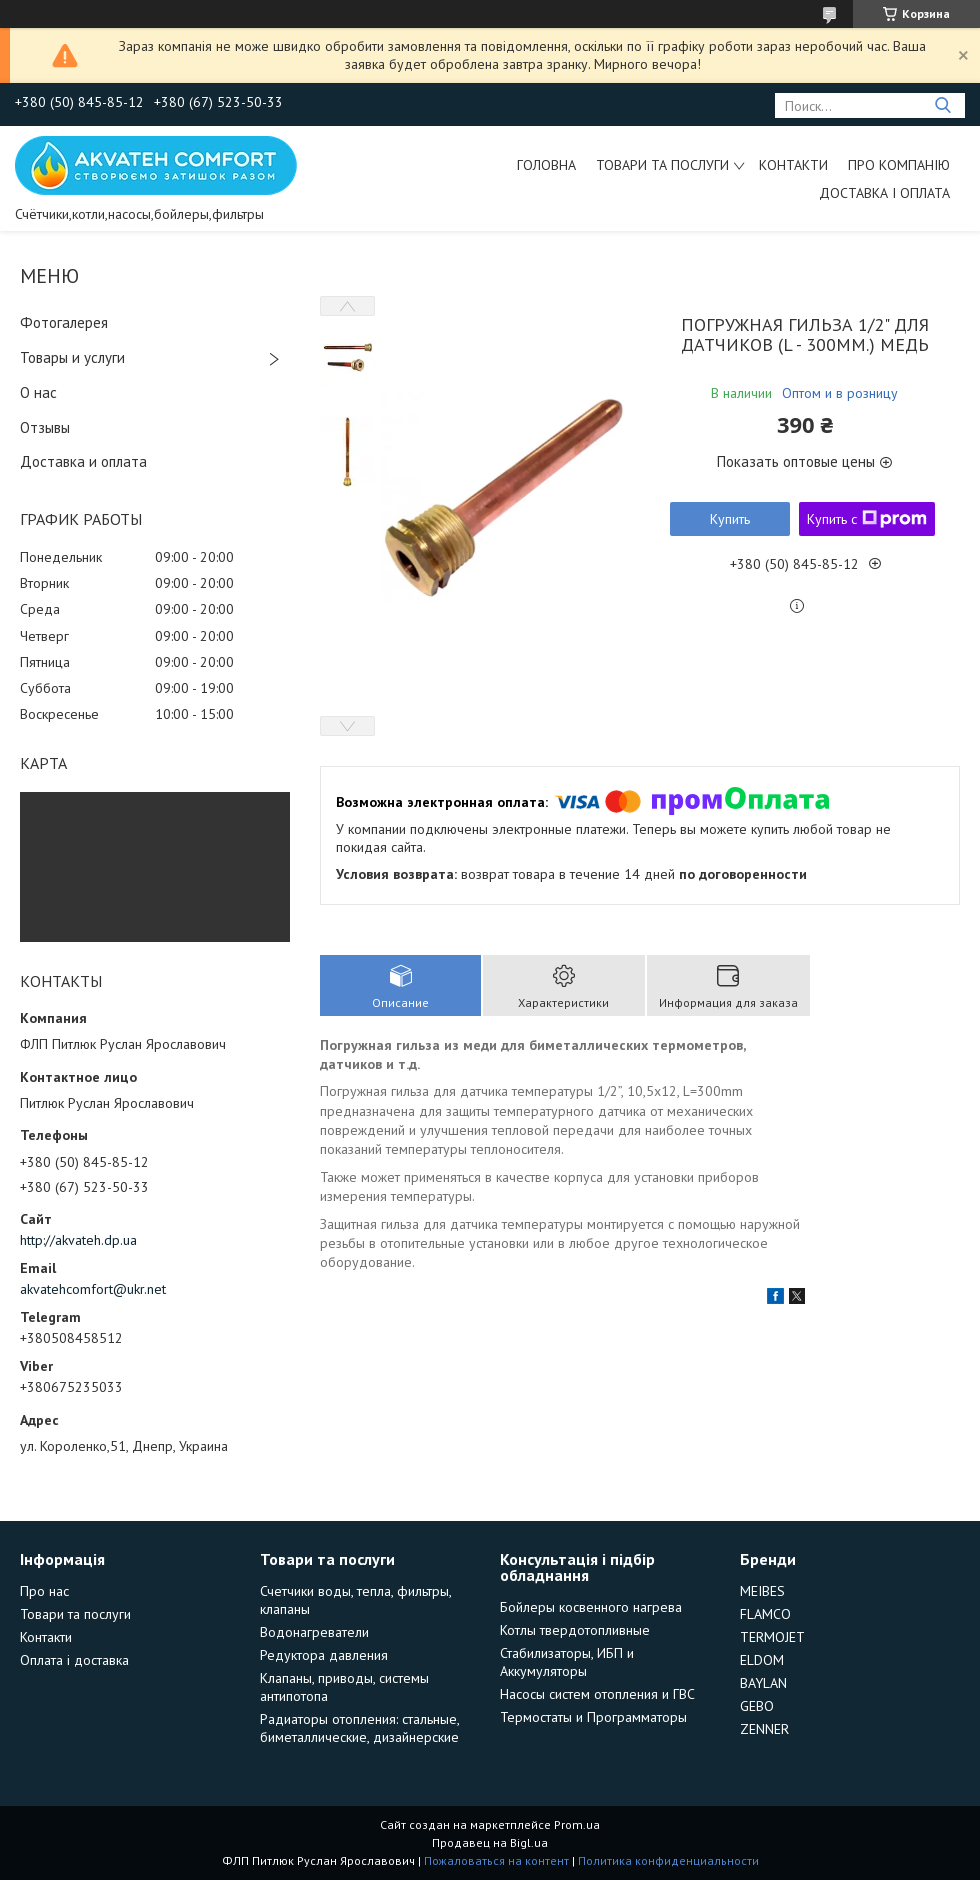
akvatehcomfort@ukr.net (93, 1289)
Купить (730, 519)
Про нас (44, 1591)
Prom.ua (577, 1824)
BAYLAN (763, 1683)
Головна (546, 165)
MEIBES (762, 1591)
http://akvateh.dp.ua (78, 1240)
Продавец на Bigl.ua (490, 1842)
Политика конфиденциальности (668, 1860)
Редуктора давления (324, 1655)
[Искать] (942, 105)
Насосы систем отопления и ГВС (597, 1694)
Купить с (867, 519)
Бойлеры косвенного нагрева (591, 1607)
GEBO (757, 1706)
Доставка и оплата (83, 461)
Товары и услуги (72, 357)
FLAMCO (765, 1614)
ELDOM (762, 1660)
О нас (38, 392)
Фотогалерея (64, 322)
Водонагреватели (314, 1632)
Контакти (793, 165)
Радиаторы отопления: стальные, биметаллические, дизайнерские (359, 1728)
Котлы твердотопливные (575, 1630)
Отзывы (45, 427)
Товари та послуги (662, 165)
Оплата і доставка (74, 1660)
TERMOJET (772, 1637)
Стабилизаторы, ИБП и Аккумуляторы (567, 1662)
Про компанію (899, 165)
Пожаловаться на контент (496, 1860)
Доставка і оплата (884, 193)
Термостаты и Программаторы (593, 1717)
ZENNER (764, 1729)
